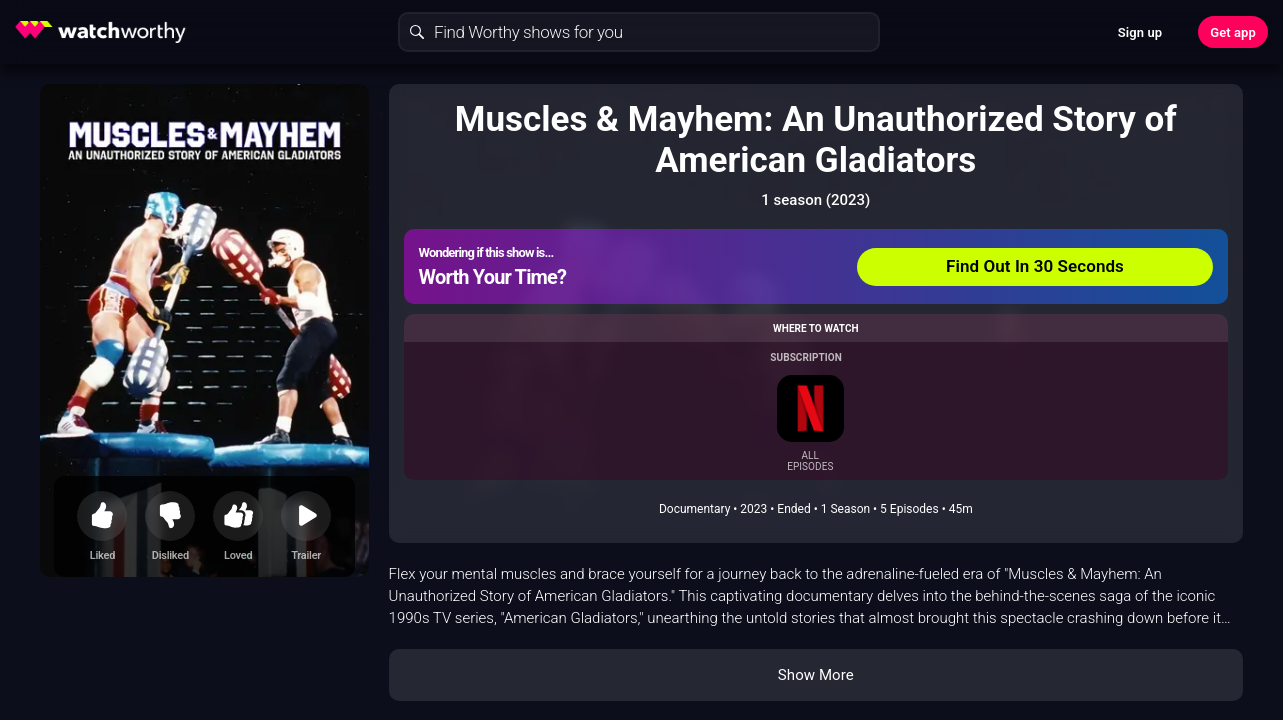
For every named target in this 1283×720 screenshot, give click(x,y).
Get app (1233, 32)
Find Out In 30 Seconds (1035, 266)
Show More (816, 675)
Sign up (1140, 32)
